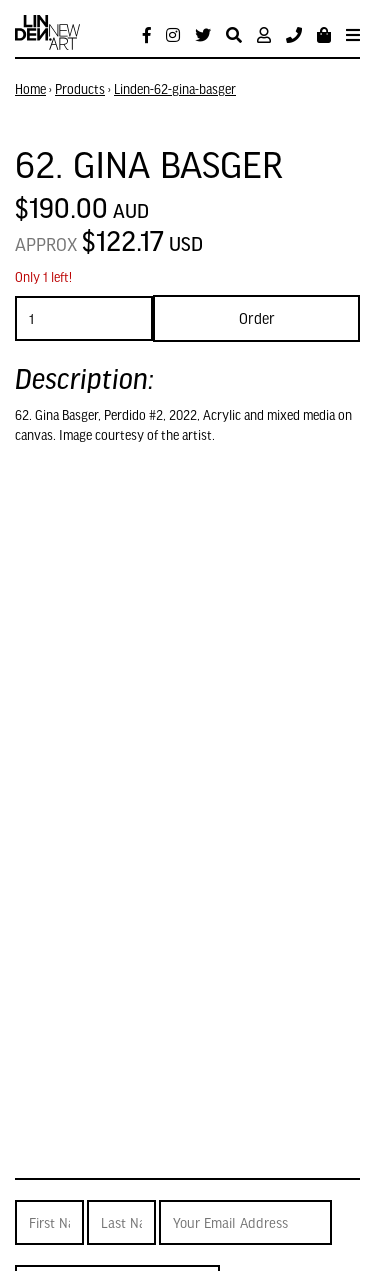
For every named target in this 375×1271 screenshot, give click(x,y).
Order (257, 318)
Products (80, 89)
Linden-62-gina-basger (175, 89)
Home (30, 89)
